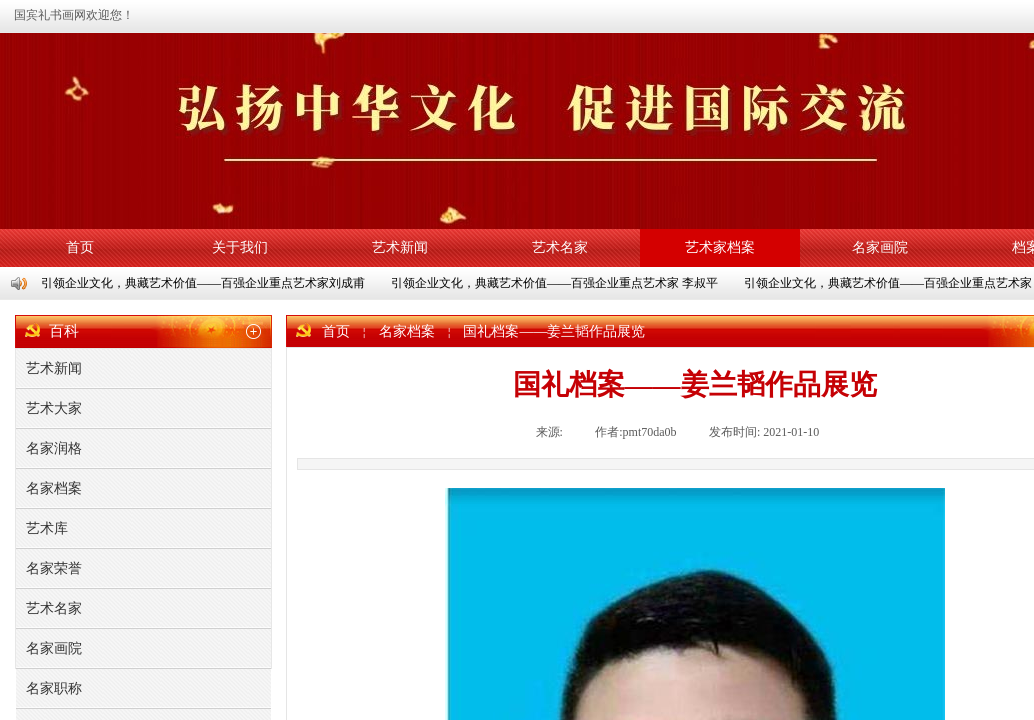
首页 (80, 247)
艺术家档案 (720, 247)
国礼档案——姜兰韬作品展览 (554, 331)
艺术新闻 (400, 247)
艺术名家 (560, 247)
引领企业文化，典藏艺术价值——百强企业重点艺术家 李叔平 (555, 283)
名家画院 (880, 247)
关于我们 (240, 247)
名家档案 (407, 331)
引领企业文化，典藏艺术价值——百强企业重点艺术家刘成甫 (204, 283)
